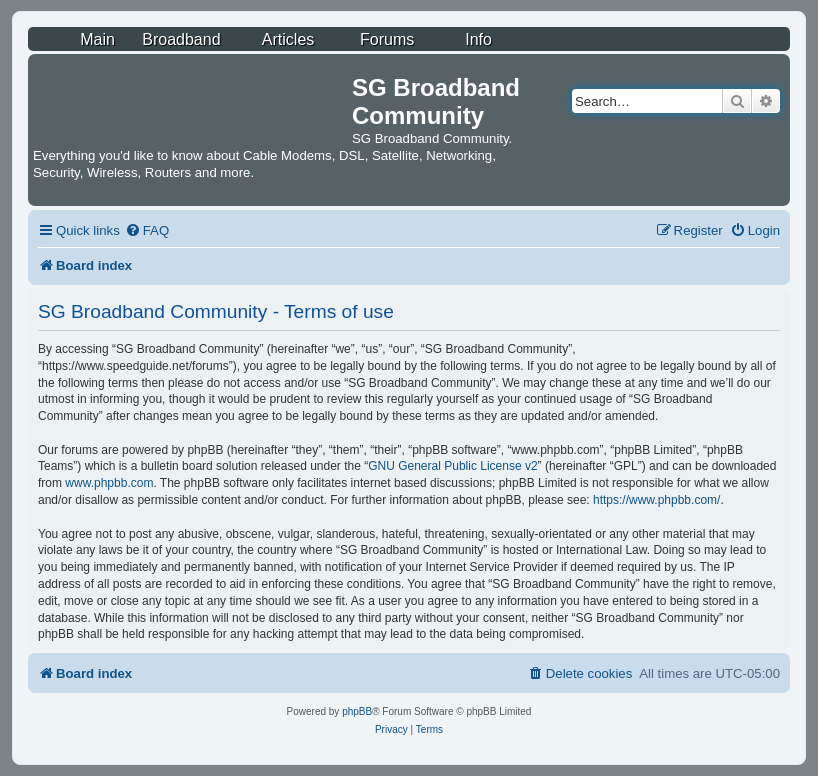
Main (97, 39)
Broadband (181, 39)
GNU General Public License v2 (452, 466)
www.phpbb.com (109, 483)
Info (478, 39)
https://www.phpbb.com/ (656, 500)
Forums (387, 39)
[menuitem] (147, 230)
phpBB (357, 711)
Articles (288, 39)
